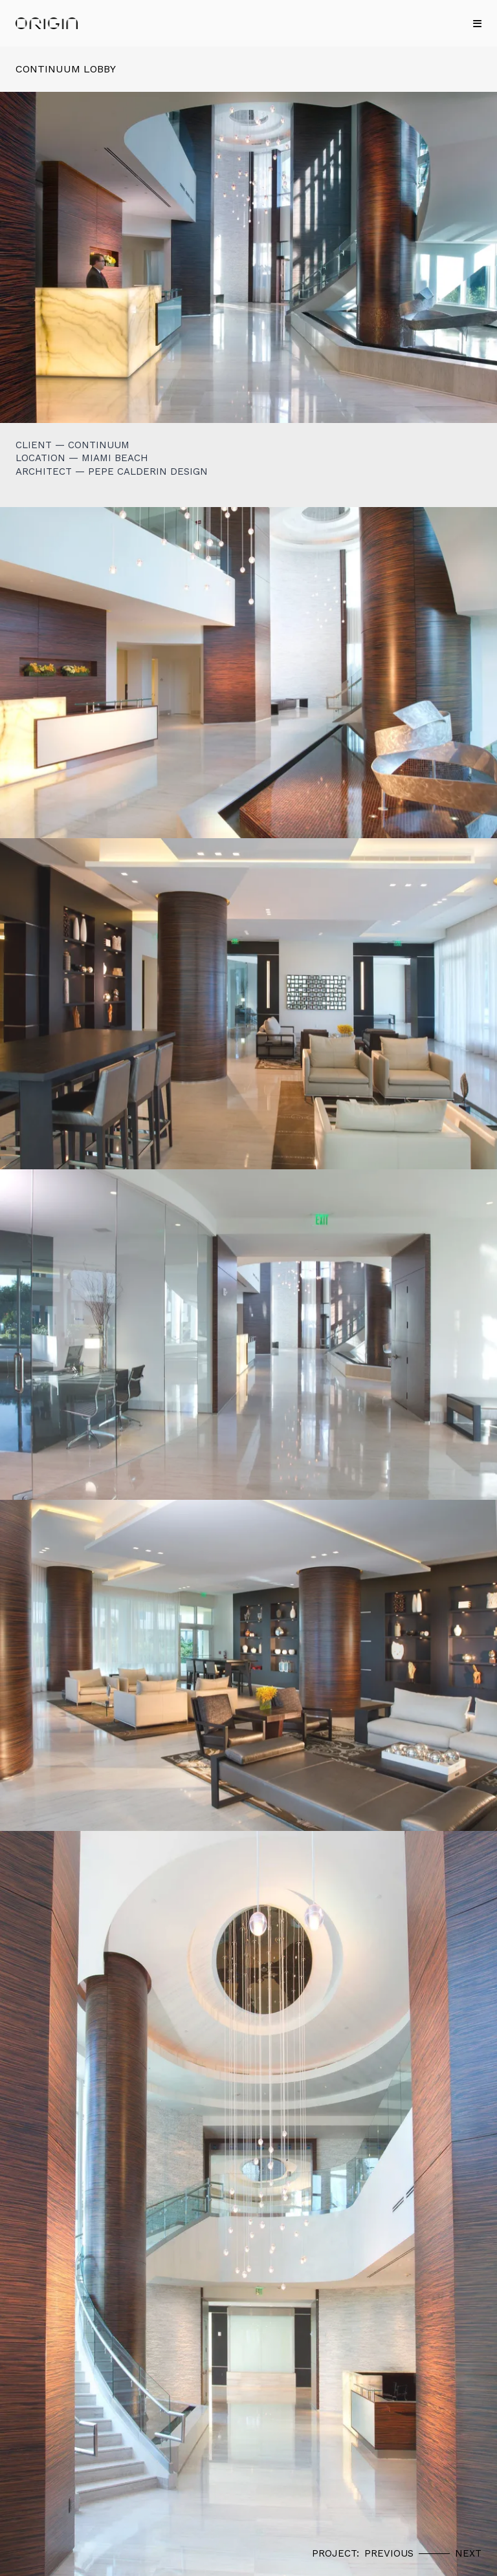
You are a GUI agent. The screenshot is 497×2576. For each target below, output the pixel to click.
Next (468, 2553)
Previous (389, 2553)
